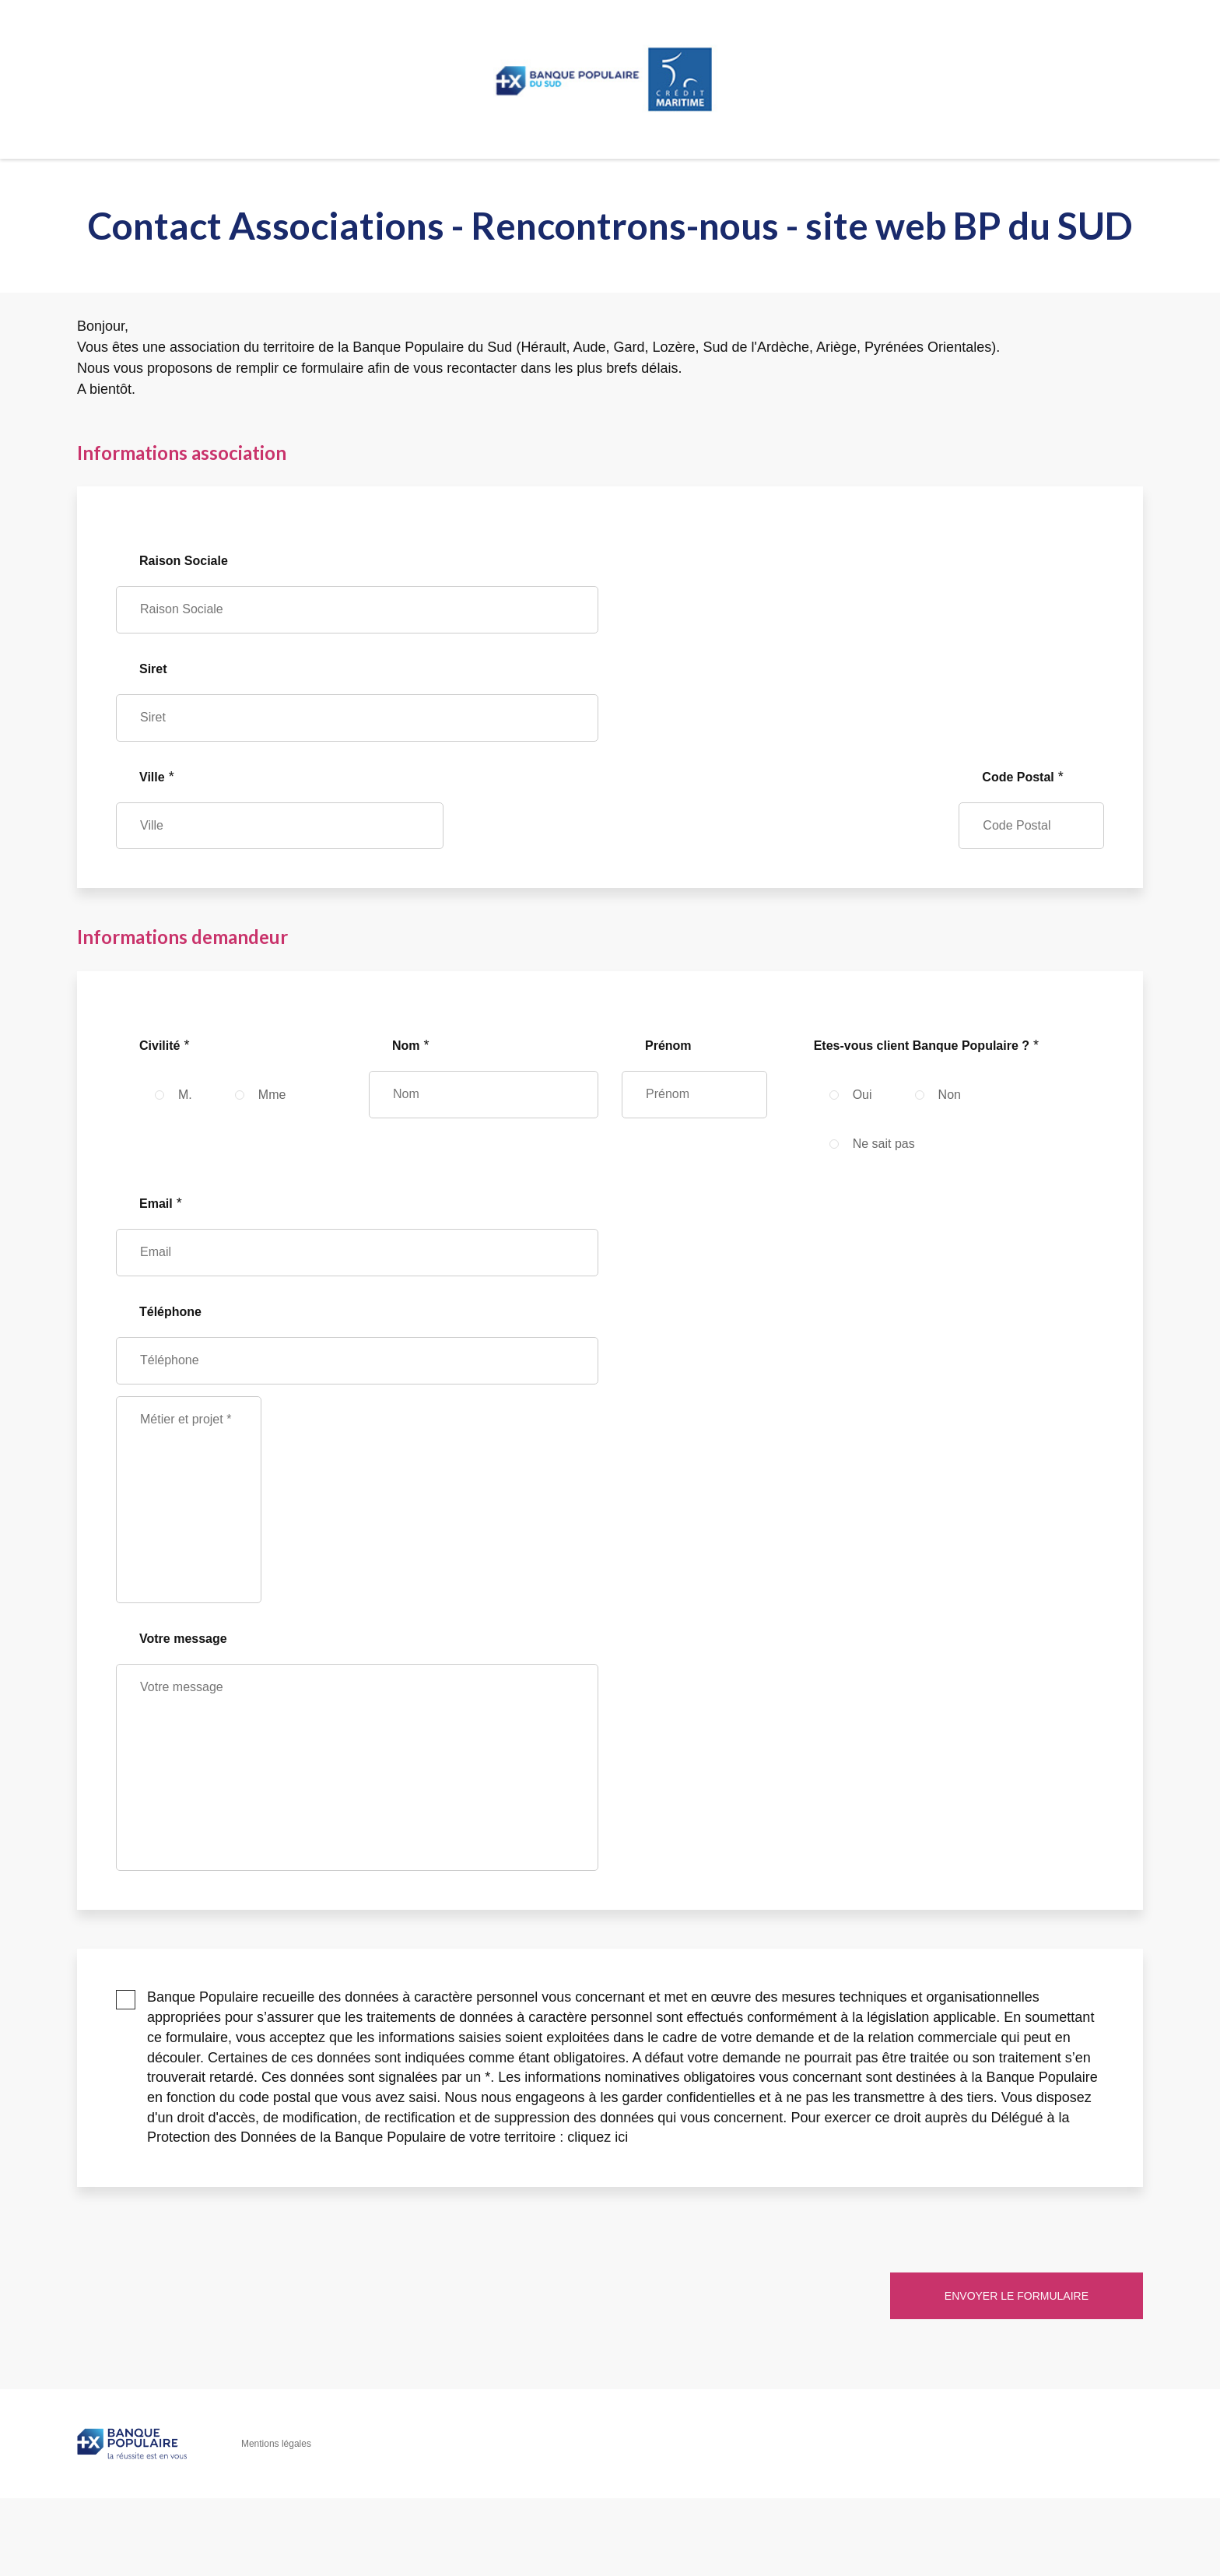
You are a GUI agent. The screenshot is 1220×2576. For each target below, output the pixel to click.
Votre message (183, 1638)
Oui (862, 1094)
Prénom (668, 1045)
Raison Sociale (183, 560)
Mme (272, 1094)
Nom (406, 1045)
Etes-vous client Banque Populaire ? (921, 1045)
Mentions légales (276, 2443)
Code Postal (1017, 777)
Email (156, 1203)
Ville (152, 777)
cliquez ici (597, 2137)
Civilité (159, 1045)
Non (949, 1094)
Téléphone (170, 1311)
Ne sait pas (884, 1143)
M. (185, 1094)
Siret (153, 669)
